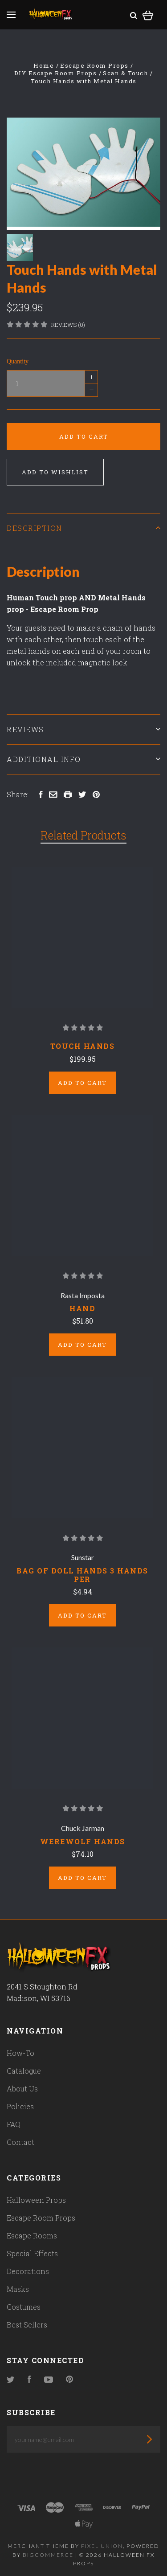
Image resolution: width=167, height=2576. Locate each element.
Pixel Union (102, 2546)
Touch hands (82, 1046)
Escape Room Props (41, 2217)
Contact (20, 2142)
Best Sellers (27, 2324)
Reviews (83, 729)
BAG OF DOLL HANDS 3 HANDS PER (82, 1575)
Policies (20, 2106)
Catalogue (24, 2070)
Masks (18, 2289)
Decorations (28, 2271)
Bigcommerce (48, 2555)
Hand (82, 1308)
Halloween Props (36, 2200)
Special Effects (32, 2253)
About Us (22, 2088)
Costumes (24, 2306)
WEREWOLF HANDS (82, 1841)
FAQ (13, 2124)
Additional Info (83, 759)
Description (83, 528)
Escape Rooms (32, 2235)
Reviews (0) (68, 325)
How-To (20, 2053)
